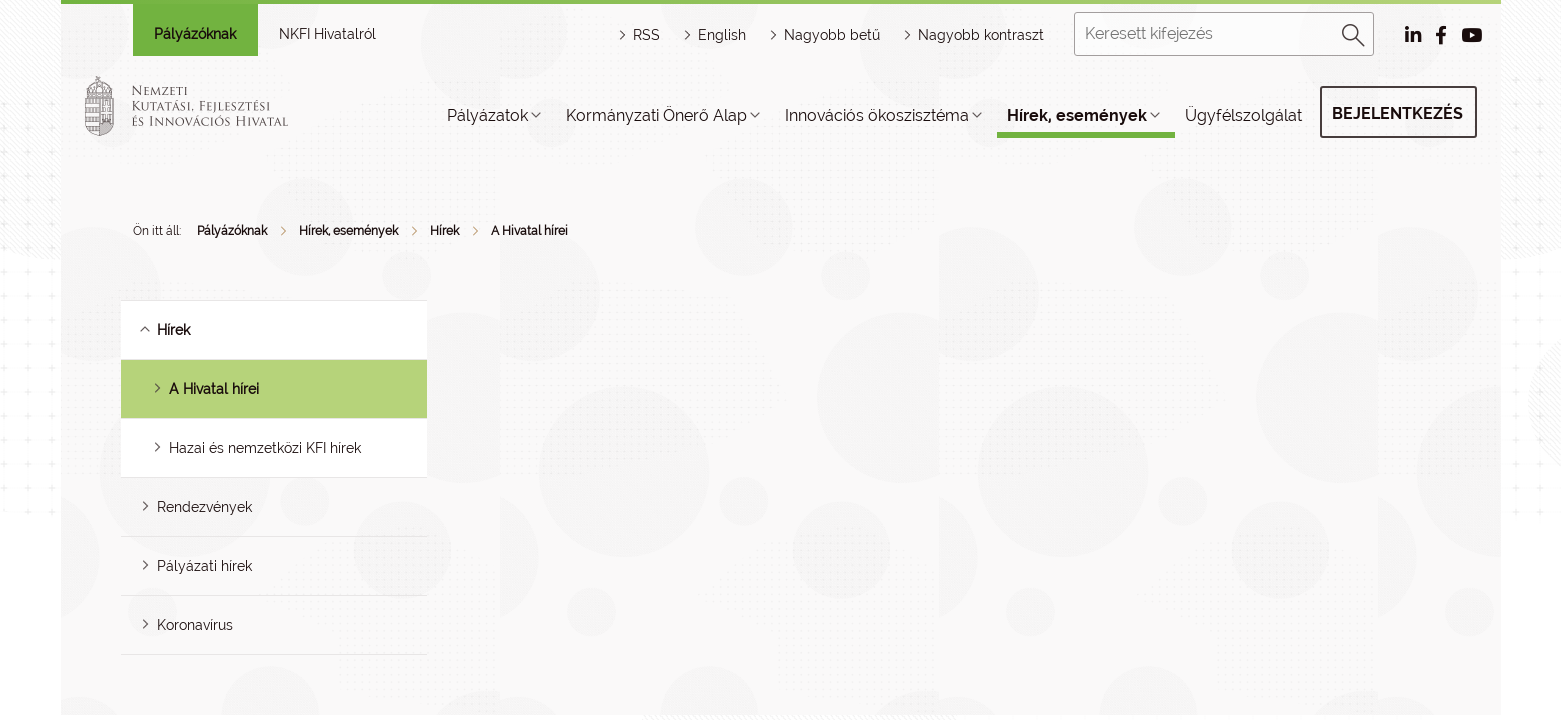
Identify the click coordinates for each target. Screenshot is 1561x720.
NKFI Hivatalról (327, 34)
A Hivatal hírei (529, 231)
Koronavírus (195, 625)
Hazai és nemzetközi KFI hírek (265, 448)
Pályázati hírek (204, 566)
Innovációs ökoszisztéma (877, 115)
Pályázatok (487, 115)
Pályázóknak (195, 34)
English (722, 35)
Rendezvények (204, 507)
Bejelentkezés (1397, 113)
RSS (646, 35)
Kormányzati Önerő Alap (656, 115)
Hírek (444, 231)
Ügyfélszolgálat (1243, 115)
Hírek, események (1077, 115)
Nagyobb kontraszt (981, 35)
